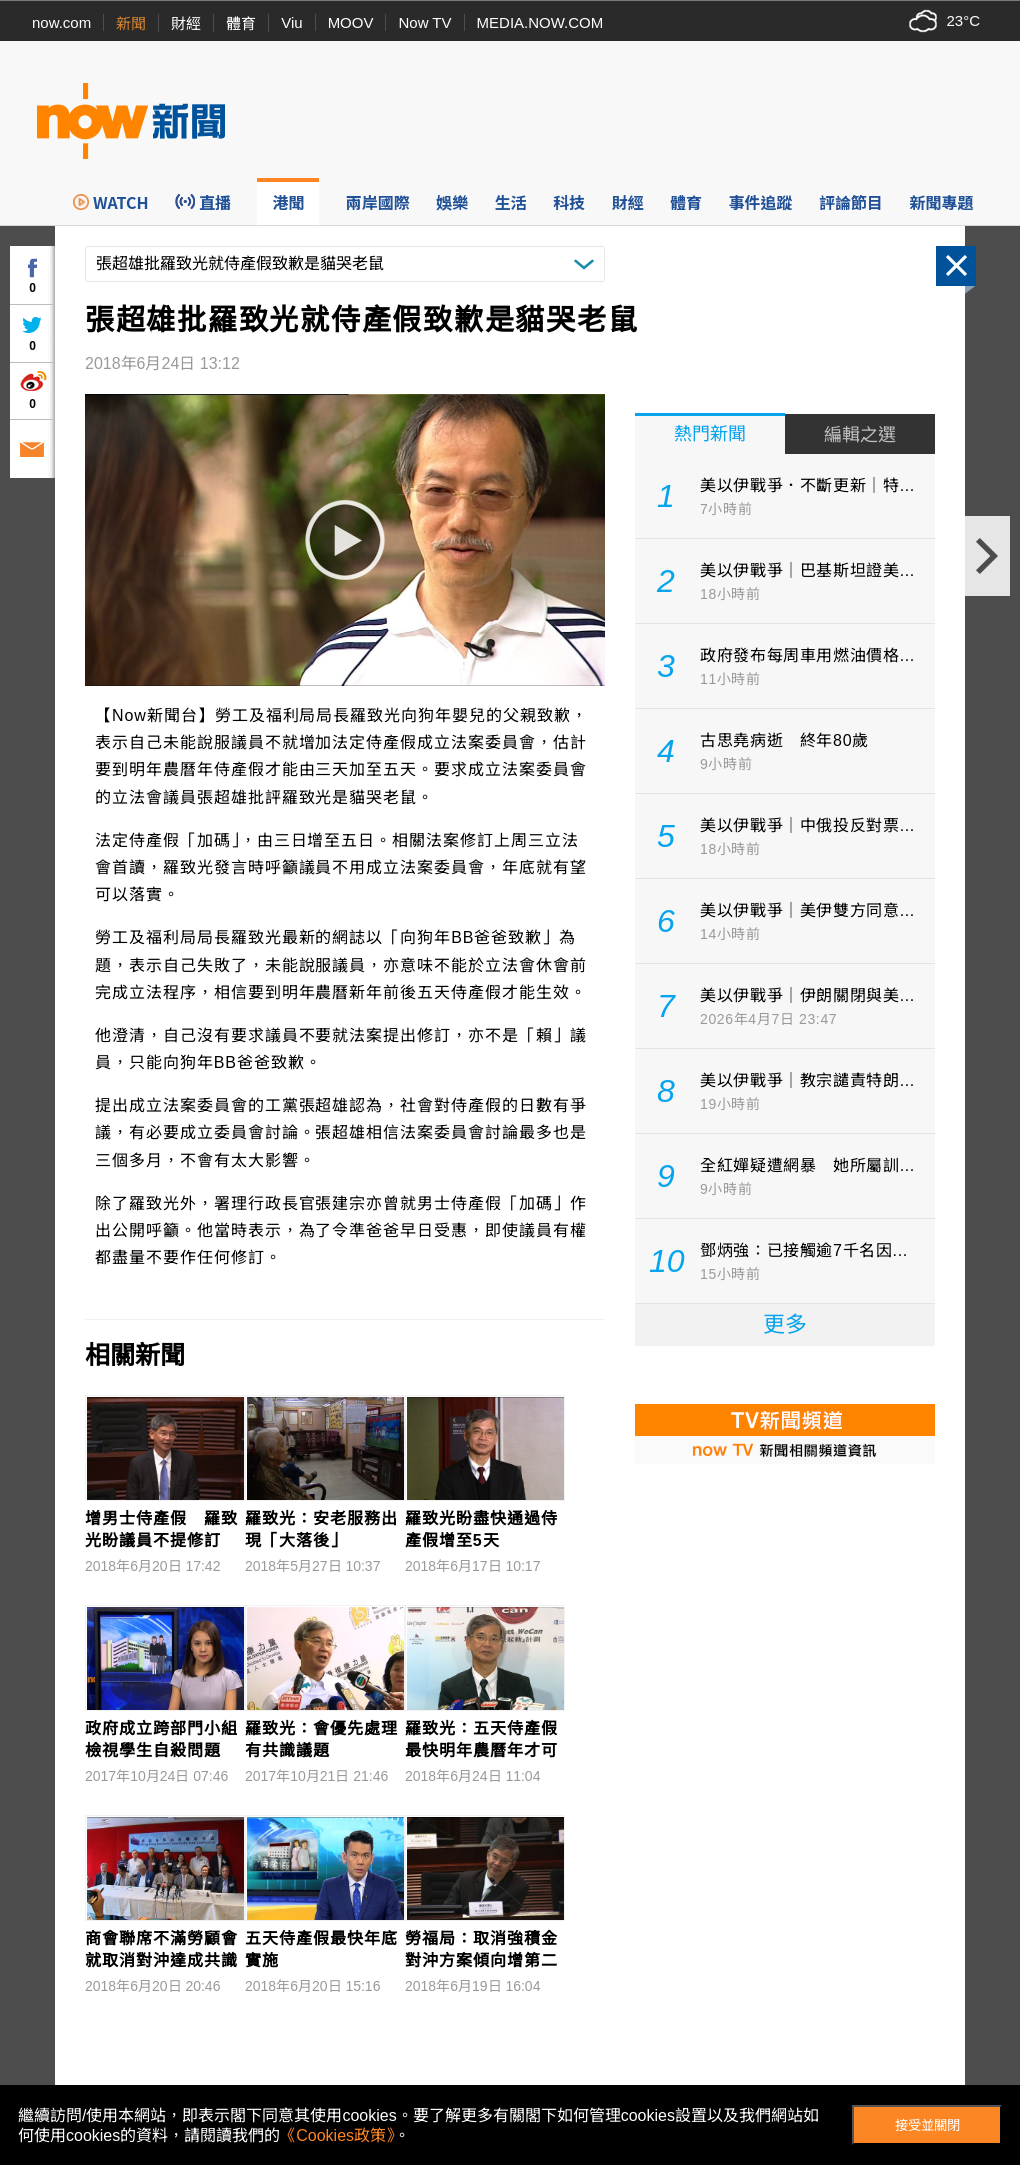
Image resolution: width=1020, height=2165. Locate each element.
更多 (785, 1324)
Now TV (424, 22)
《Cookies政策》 (337, 2135)
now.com (61, 22)
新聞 (131, 23)
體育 (241, 23)
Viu (291, 22)
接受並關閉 (927, 2125)
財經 (186, 23)
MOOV (351, 22)
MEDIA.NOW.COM (540, 22)
